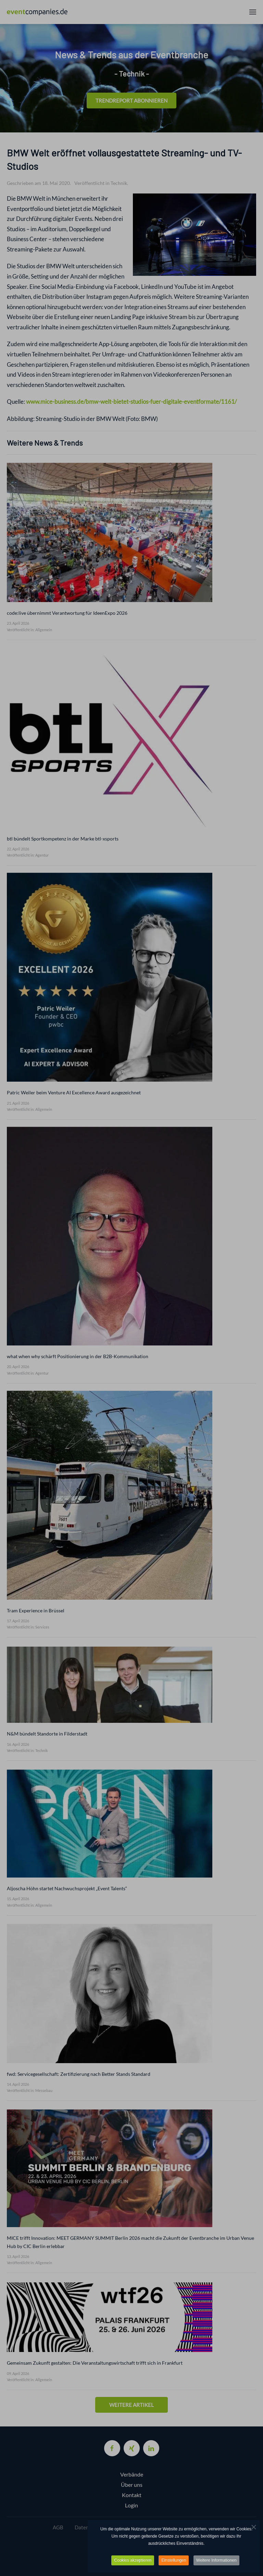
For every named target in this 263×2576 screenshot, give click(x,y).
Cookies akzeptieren (132, 2560)
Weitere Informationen (216, 2560)
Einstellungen (173, 2560)
